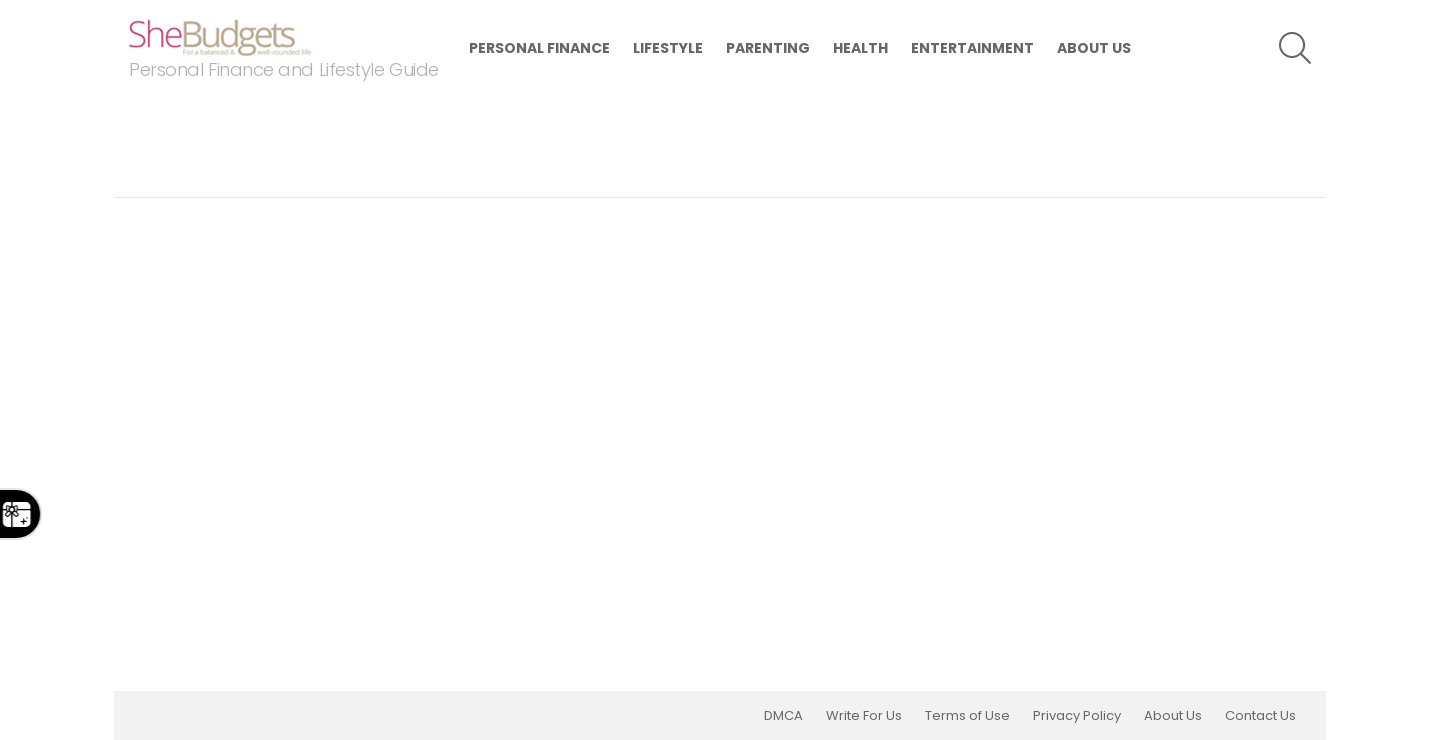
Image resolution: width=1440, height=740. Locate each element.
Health (860, 48)
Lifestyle (668, 48)
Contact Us (1260, 716)
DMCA (783, 716)
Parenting (768, 48)
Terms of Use (967, 716)
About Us (1094, 48)
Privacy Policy (1077, 716)
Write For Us (864, 716)
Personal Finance (539, 48)
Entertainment (972, 48)
